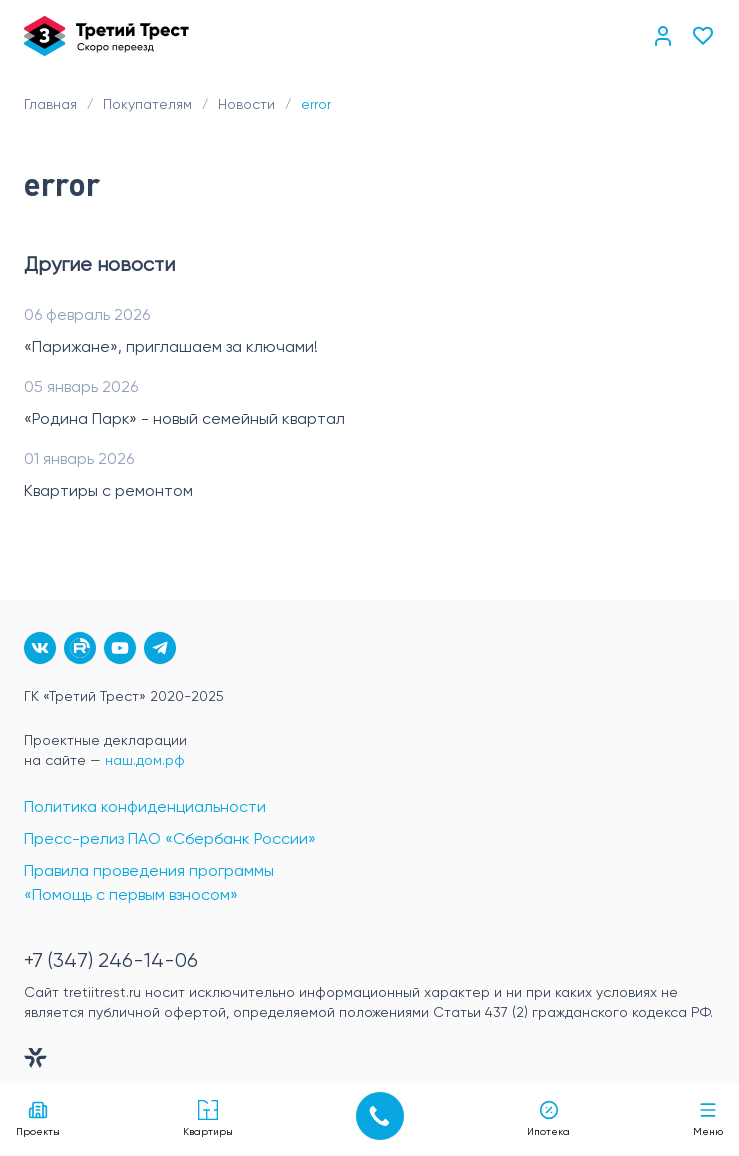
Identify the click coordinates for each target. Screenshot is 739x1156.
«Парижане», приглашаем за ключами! (171, 348)
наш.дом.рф (145, 761)
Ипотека (548, 1118)
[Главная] (106, 36)
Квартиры (208, 1118)
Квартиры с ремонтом (108, 492)
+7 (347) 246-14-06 (111, 961)
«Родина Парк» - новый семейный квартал (184, 420)
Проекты (38, 1118)
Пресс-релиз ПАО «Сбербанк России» (170, 840)
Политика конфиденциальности (145, 808)
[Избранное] (703, 36)
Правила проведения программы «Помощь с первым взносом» (149, 884)
